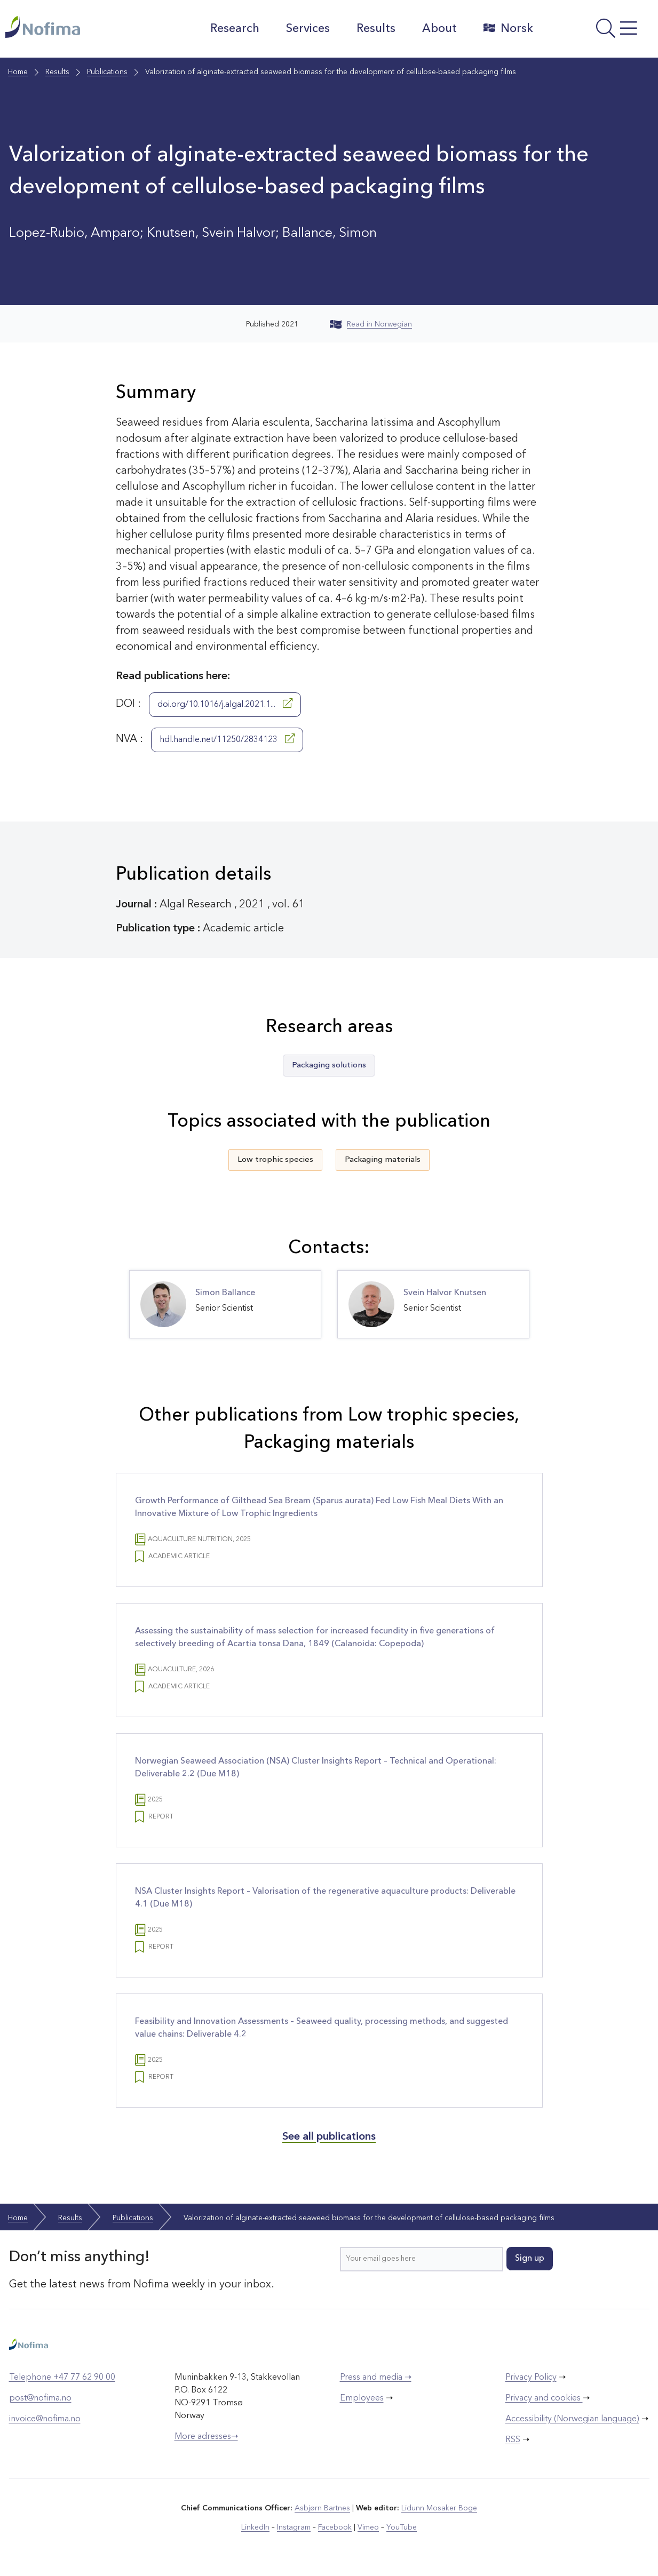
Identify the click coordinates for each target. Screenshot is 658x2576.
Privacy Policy (531, 2377)
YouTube (401, 2527)
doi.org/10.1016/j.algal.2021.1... (224, 703)
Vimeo (368, 2527)
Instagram (294, 2527)
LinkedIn (255, 2527)
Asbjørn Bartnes (322, 2508)
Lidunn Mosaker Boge (439, 2508)
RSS (512, 2440)
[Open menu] (598, 31)
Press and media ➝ (375, 2377)
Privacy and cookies (544, 2398)
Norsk (508, 28)
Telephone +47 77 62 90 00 (62, 2377)
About (439, 29)
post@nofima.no (40, 2398)
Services (308, 29)
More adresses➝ (206, 2437)
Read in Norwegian (371, 324)
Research (234, 29)
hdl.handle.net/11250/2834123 (227, 738)
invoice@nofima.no (45, 2419)
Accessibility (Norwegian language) (572, 2419)
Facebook (335, 2527)
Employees (362, 2398)
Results (375, 29)
